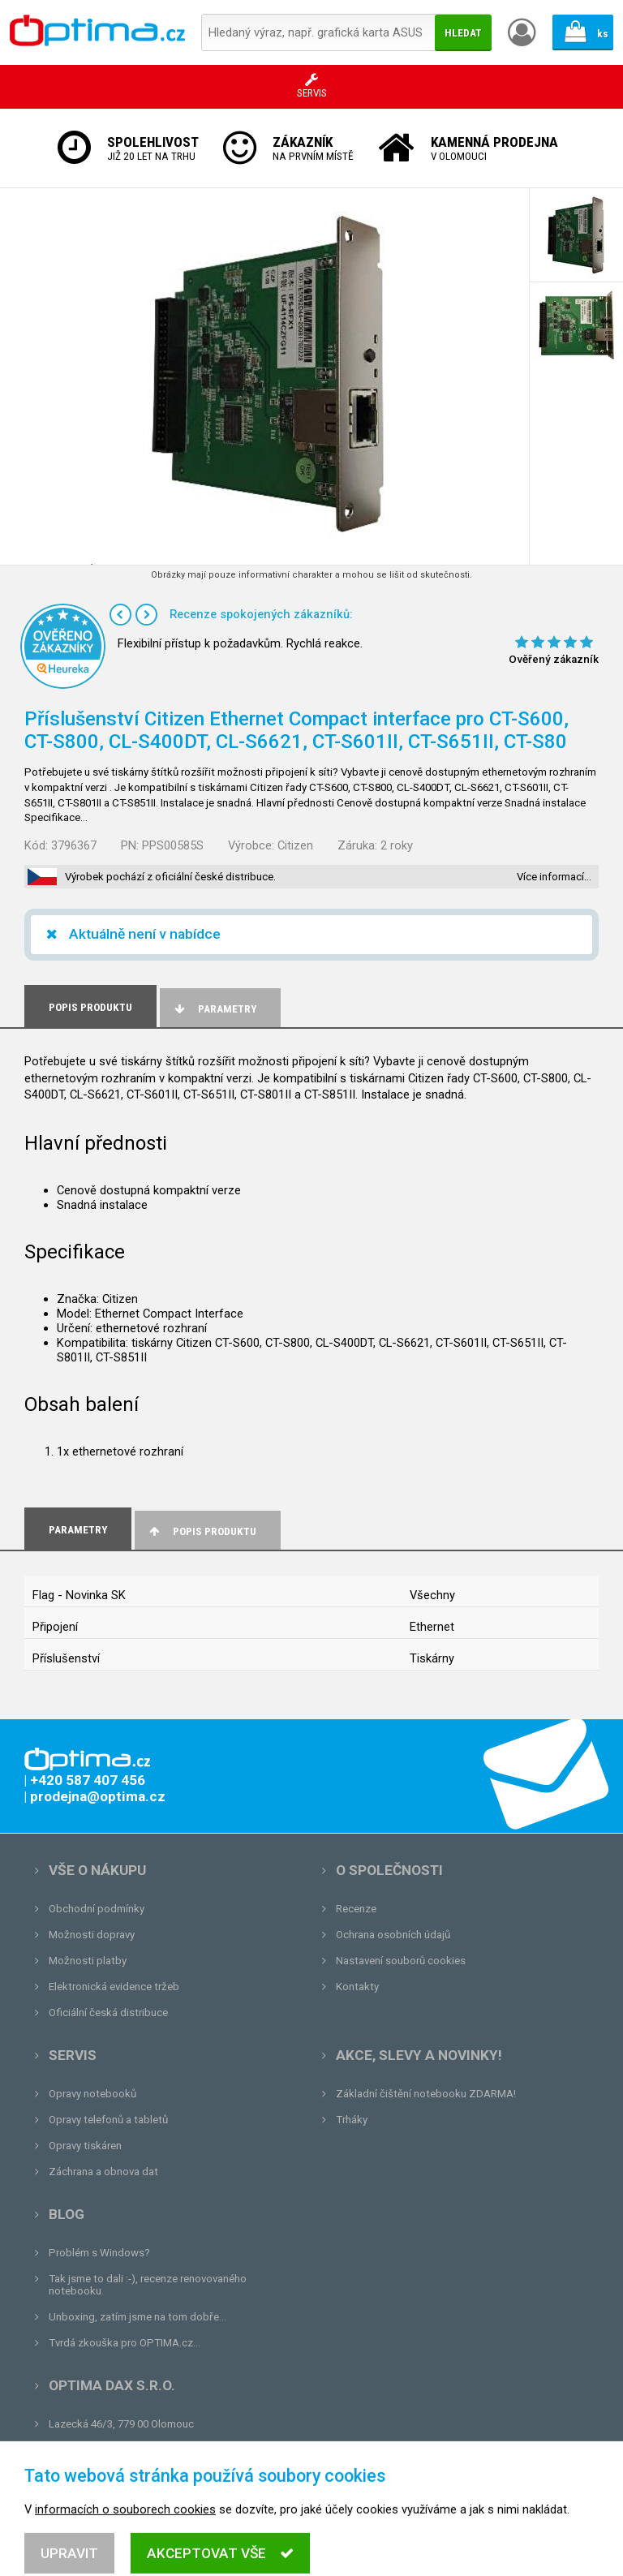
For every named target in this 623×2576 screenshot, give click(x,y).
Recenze (356, 1909)
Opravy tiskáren (85, 2145)
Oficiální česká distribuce (108, 2012)
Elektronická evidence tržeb (114, 1986)
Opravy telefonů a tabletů (108, 2120)
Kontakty (357, 1986)
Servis (73, 2055)
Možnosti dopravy (92, 1935)
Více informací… (554, 877)
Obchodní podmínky (96, 1909)
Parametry (214, 1009)
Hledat (463, 33)
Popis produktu (201, 1531)
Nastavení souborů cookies (401, 1961)
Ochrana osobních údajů (393, 1935)
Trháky (351, 2120)
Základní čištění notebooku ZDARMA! (426, 2094)
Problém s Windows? (99, 2253)
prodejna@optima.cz (132, 2450)
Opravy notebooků (92, 2094)
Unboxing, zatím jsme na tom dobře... (137, 2317)
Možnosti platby (88, 1961)
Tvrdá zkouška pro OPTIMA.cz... (124, 2343)
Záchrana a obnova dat (103, 2171)
